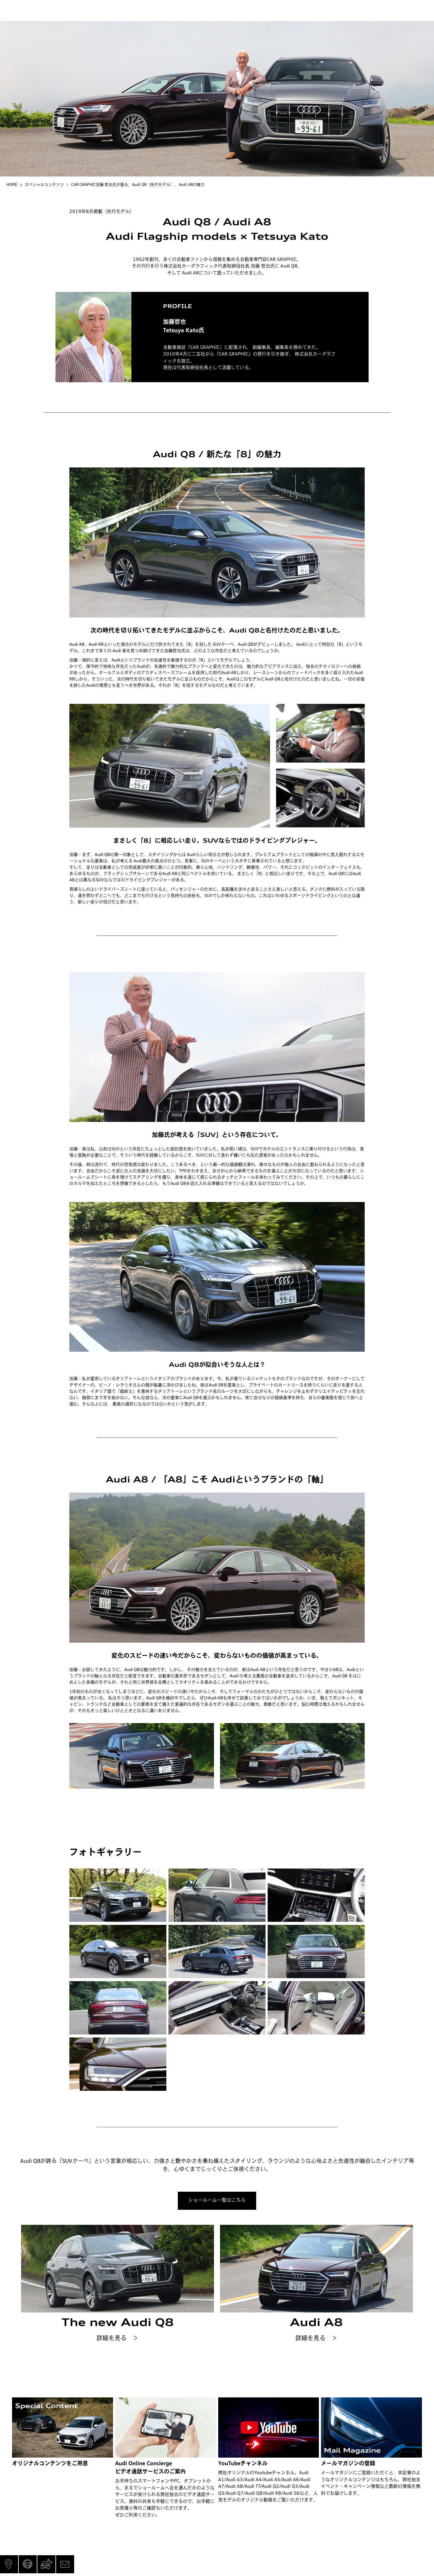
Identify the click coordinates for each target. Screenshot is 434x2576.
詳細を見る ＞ (117, 2339)
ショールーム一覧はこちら (217, 2200)
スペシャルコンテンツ (44, 185)
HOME (11, 185)
